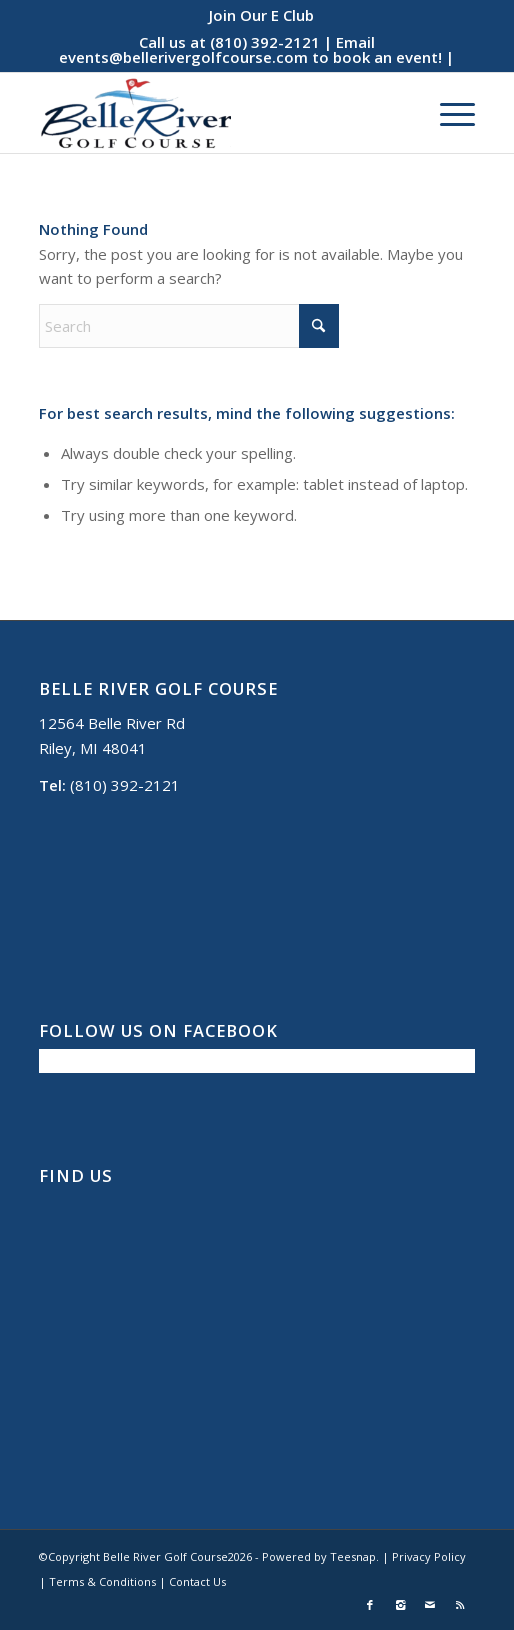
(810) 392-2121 (265, 42)
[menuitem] (261, 15)
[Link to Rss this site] (460, 1605)
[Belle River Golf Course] (214, 113)
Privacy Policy (429, 1556)
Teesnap (353, 1556)
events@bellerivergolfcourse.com (183, 57)
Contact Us (197, 1581)
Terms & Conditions (102, 1581)
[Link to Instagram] (400, 1605)
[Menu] (447, 113)
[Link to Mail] (430, 1605)
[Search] (189, 326)
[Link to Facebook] (370, 1605)
